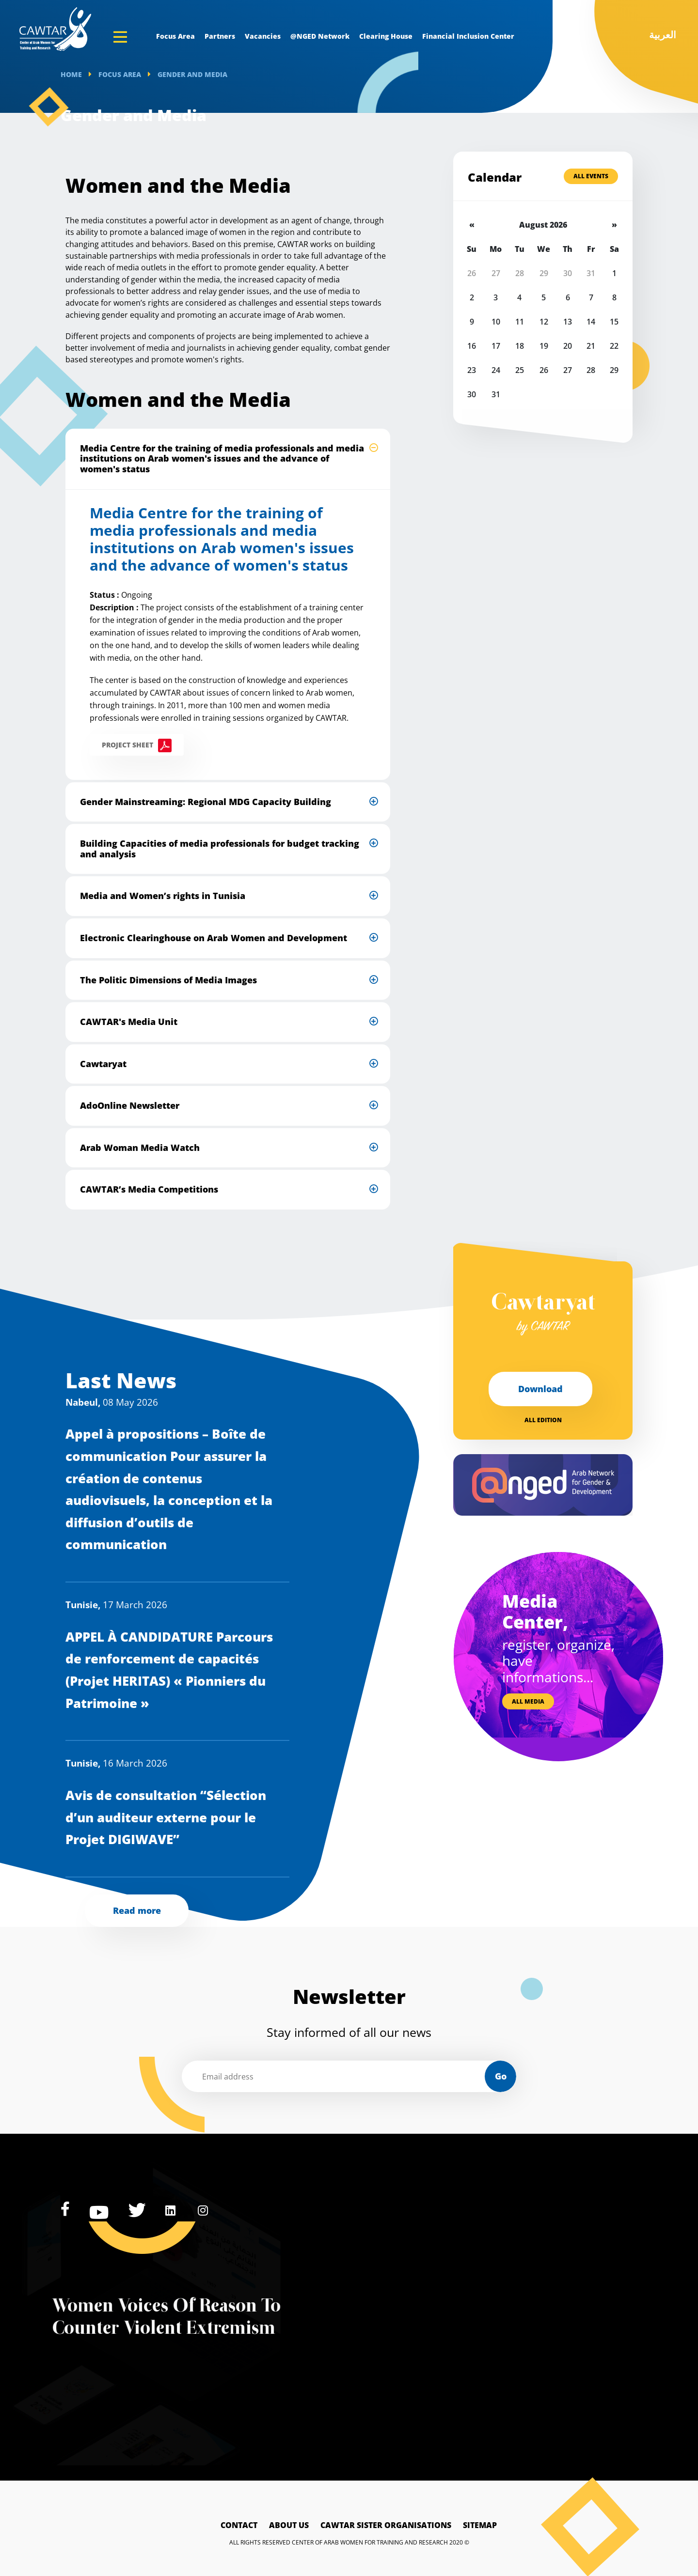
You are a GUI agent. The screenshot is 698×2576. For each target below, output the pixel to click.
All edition (543, 1420)
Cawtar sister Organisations (385, 2525)
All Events (590, 176)
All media (528, 1701)
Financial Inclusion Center (468, 36)
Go (501, 2076)
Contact (239, 2525)
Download (540, 1389)
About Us (289, 2525)
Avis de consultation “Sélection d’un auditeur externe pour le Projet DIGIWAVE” (165, 1817)
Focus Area (175, 36)
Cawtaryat (543, 1314)
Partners (220, 36)
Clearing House (385, 36)
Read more (137, 1910)
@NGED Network (319, 36)
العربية (662, 34)
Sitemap (480, 2525)
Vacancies (263, 36)
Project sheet (127, 744)
